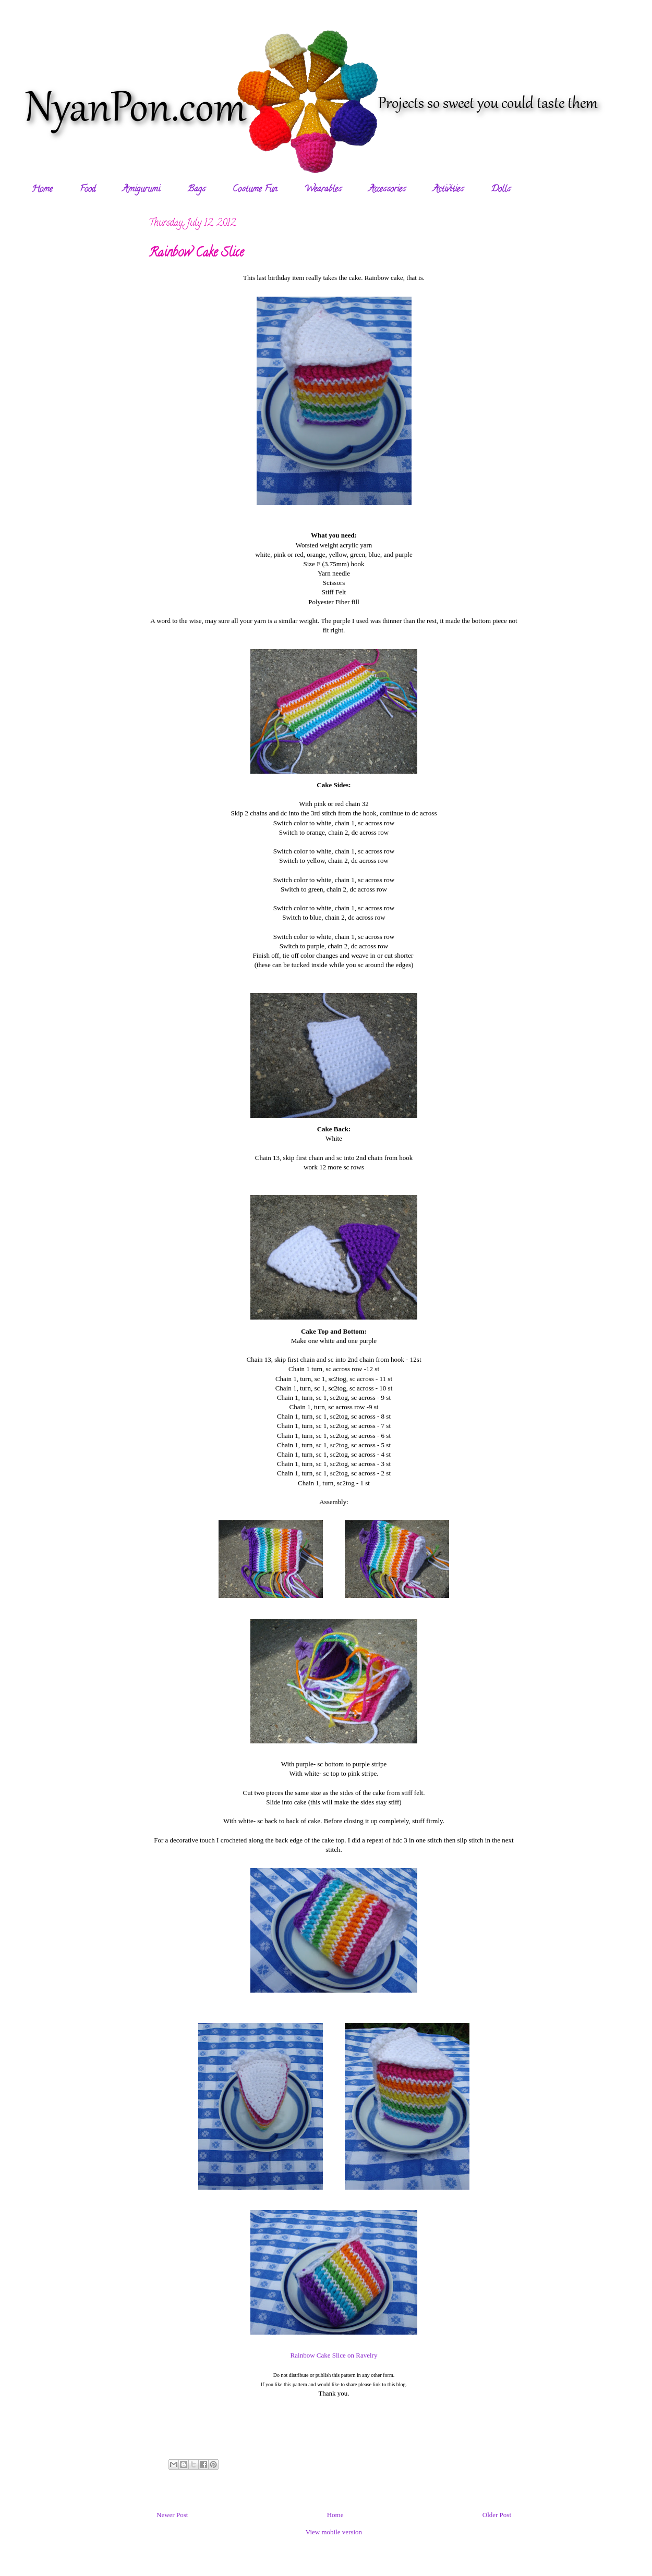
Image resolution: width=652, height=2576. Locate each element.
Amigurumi (141, 190)
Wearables (323, 190)
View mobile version (334, 2532)
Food (87, 190)
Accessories (387, 190)
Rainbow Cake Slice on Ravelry (334, 2355)
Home (42, 190)
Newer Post (172, 2515)
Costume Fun (255, 190)
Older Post (496, 2515)
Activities (448, 190)
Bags (196, 190)
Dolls (501, 190)
